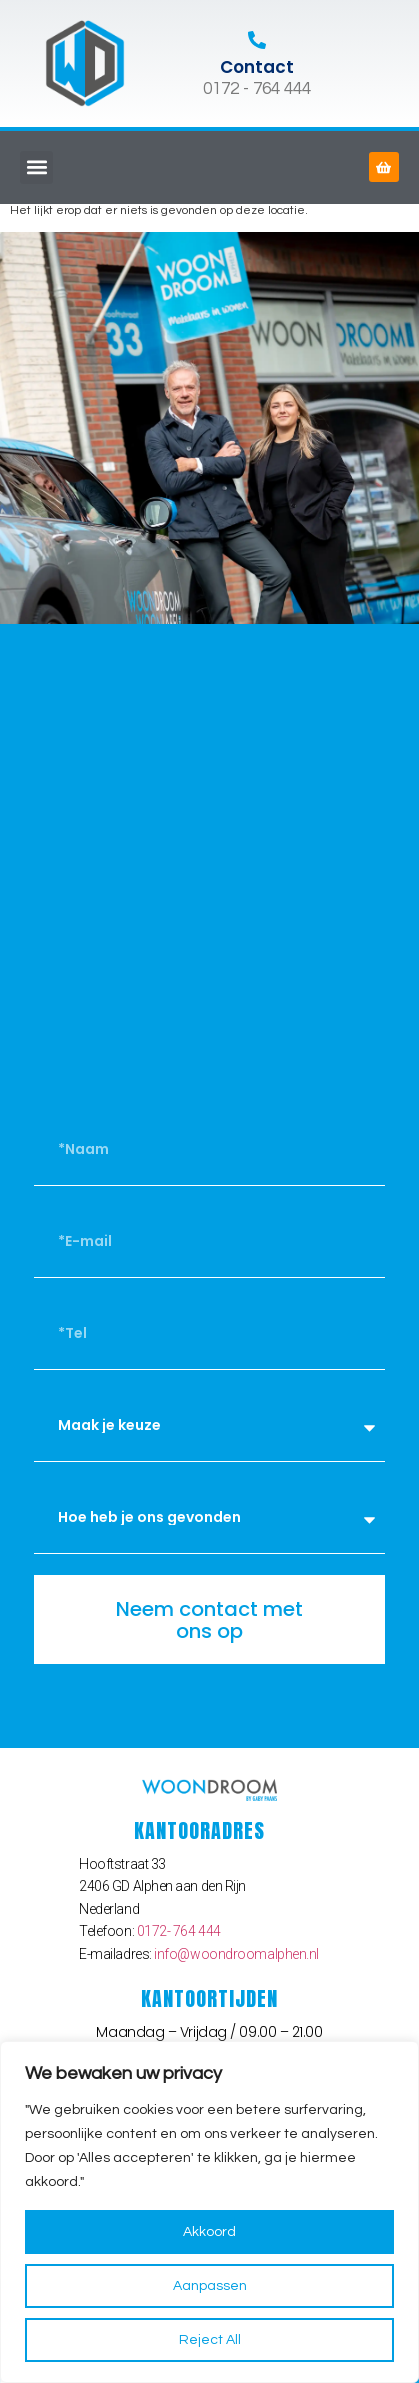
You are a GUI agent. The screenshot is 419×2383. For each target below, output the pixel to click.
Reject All (210, 2340)
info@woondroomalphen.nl (236, 1954)
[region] (209, 2212)
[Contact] (257, 40)
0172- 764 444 (179, 1931)
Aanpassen (210, 2286)
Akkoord (209, 2232)
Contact (257, 67)
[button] (36, 167)
